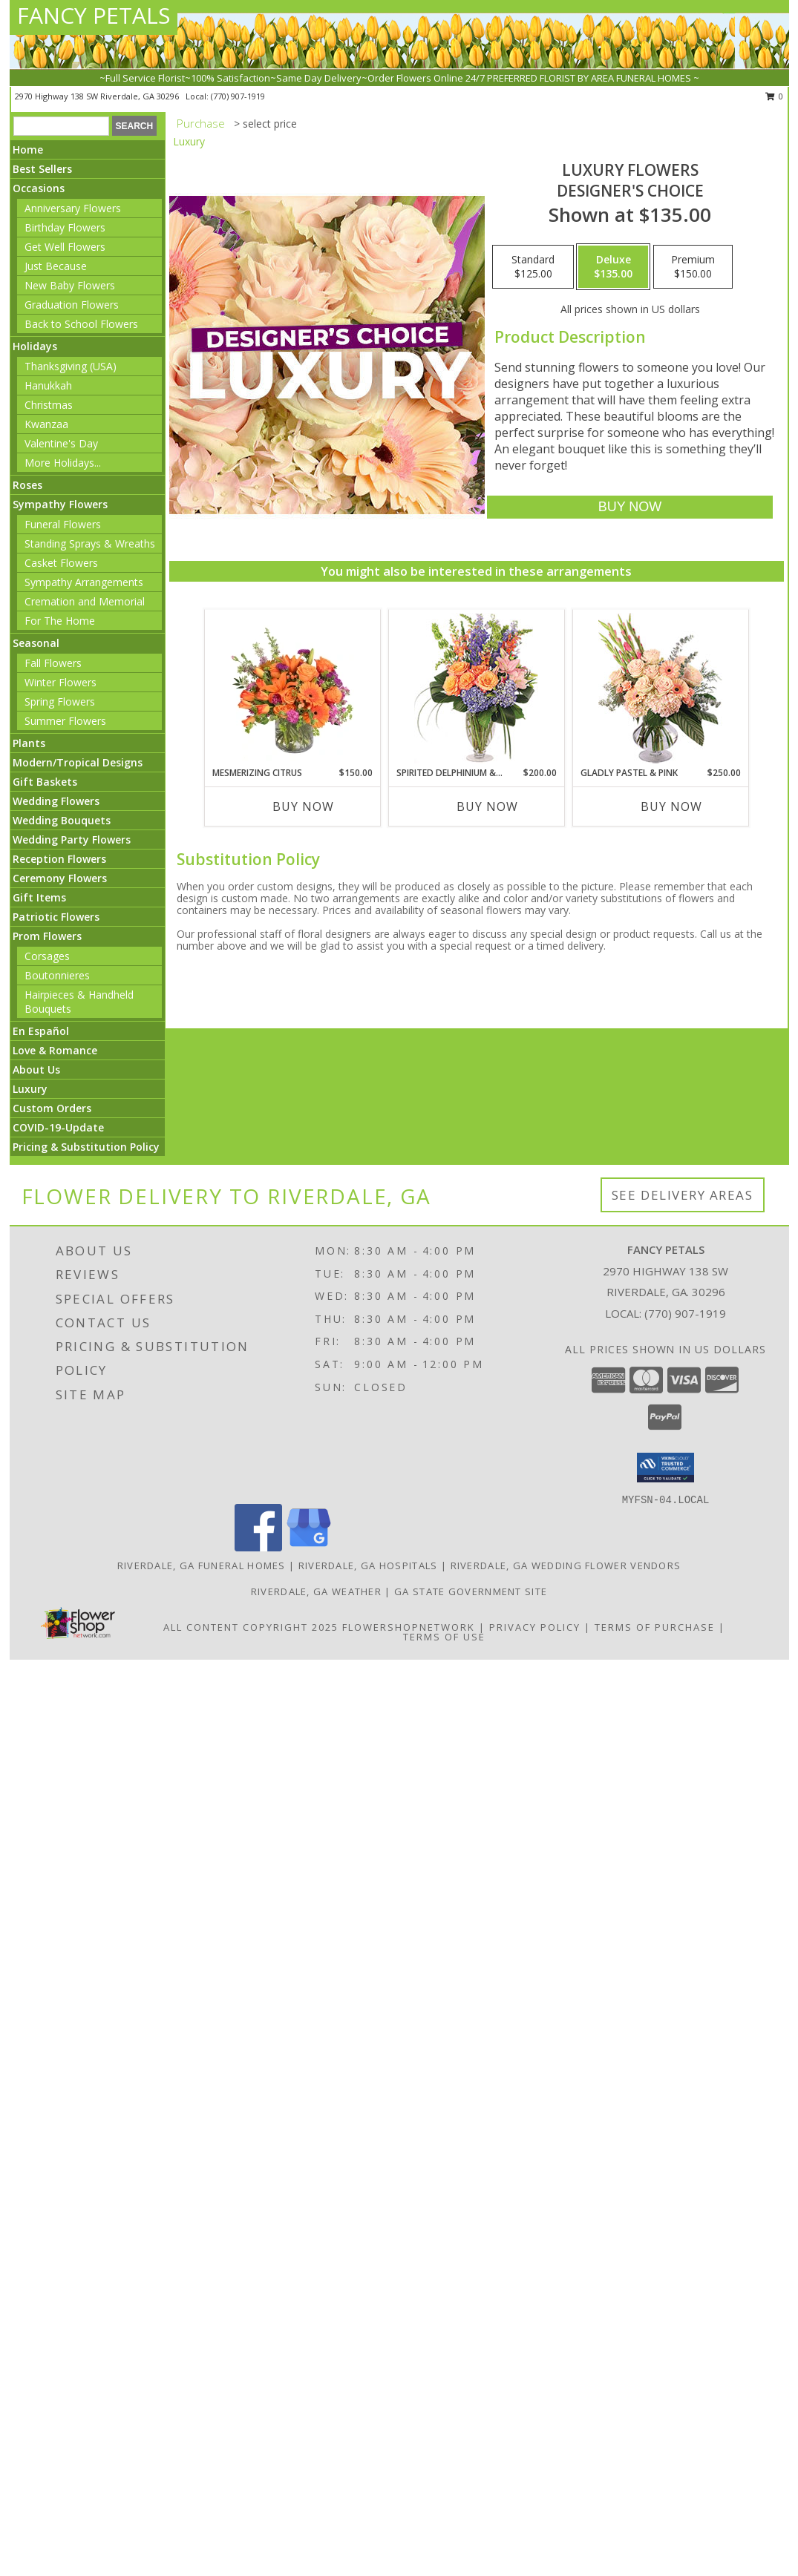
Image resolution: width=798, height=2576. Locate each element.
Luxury (30, 1089)
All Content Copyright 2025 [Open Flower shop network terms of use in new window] (251, 1627)
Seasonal (36, 643)
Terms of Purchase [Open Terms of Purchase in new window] (655, 1627)
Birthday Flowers (64, 227)
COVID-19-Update (58, 1127)
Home (28, 149)
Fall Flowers (53, 663)
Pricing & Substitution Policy (86, 1147)
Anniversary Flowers (72, 208)
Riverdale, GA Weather (316, 1591)
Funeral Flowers (62, 524)
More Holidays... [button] (62, 463)
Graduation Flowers (71, 305)
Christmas (48, 405)
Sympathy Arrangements (83, 582)
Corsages (47, 956)
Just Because (55, 266)
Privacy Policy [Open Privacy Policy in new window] (534, 1627)
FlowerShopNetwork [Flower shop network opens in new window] (408, 1627)
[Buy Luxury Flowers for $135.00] (630, 507)
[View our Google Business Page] (309, 1547)
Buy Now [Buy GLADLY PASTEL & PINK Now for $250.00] (671, 806)
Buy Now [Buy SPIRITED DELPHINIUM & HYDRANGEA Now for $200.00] (487, 806)
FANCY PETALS (93, 15)
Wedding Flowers (56, 801)
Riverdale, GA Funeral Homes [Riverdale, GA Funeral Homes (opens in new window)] (201, 1565)
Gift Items (39, 897)
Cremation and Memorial (84, 601)
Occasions (39, 188)
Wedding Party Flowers (72, 839)
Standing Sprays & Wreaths (89, 543)
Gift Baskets (45, 782)
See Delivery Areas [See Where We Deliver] (682, 1194)
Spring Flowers (59, 701)
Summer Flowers (65, 721)
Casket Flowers (61, 563)
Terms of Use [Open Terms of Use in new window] (444, 1636)
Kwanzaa (46, 424)
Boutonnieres (57, 975)
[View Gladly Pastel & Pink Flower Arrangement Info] (660, 688)
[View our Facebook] (258, 1547)
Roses (27, 485)
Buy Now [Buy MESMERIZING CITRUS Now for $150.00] (303, 806)
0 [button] (774, 96)
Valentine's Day (61, 443)
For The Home (59, 621)
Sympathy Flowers (60, 504)
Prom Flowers (47, 936)
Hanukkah (48, 385)
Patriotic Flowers (56, 917)
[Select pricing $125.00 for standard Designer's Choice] (533, 267)
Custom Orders (52, 1108)
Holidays (35, 346)
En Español (41, 1031)
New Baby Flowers (69, 285)
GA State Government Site (470, 1591)
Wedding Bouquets (62, 820)
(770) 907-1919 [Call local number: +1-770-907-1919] (238, 96)
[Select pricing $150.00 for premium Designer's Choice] (693, 267)
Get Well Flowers (64, 247)
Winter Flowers (60, 682)
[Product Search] (61, 126)
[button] (665, 1467)
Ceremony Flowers (60, 878)
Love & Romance (55, 1050)
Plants (29, 743)
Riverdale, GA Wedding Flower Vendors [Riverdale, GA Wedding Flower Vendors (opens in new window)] (566, 1565)
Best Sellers (42, 169)
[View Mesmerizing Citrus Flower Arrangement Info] (292, 688)
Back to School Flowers (81, 324)
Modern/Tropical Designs (78, 762)
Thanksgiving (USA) (70, 366)
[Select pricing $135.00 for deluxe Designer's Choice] (613, 267)
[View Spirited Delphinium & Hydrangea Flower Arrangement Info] (476, 688)
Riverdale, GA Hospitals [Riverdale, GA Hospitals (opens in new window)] (368, 1565)
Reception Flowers (59, 859)
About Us (36, 1069)
